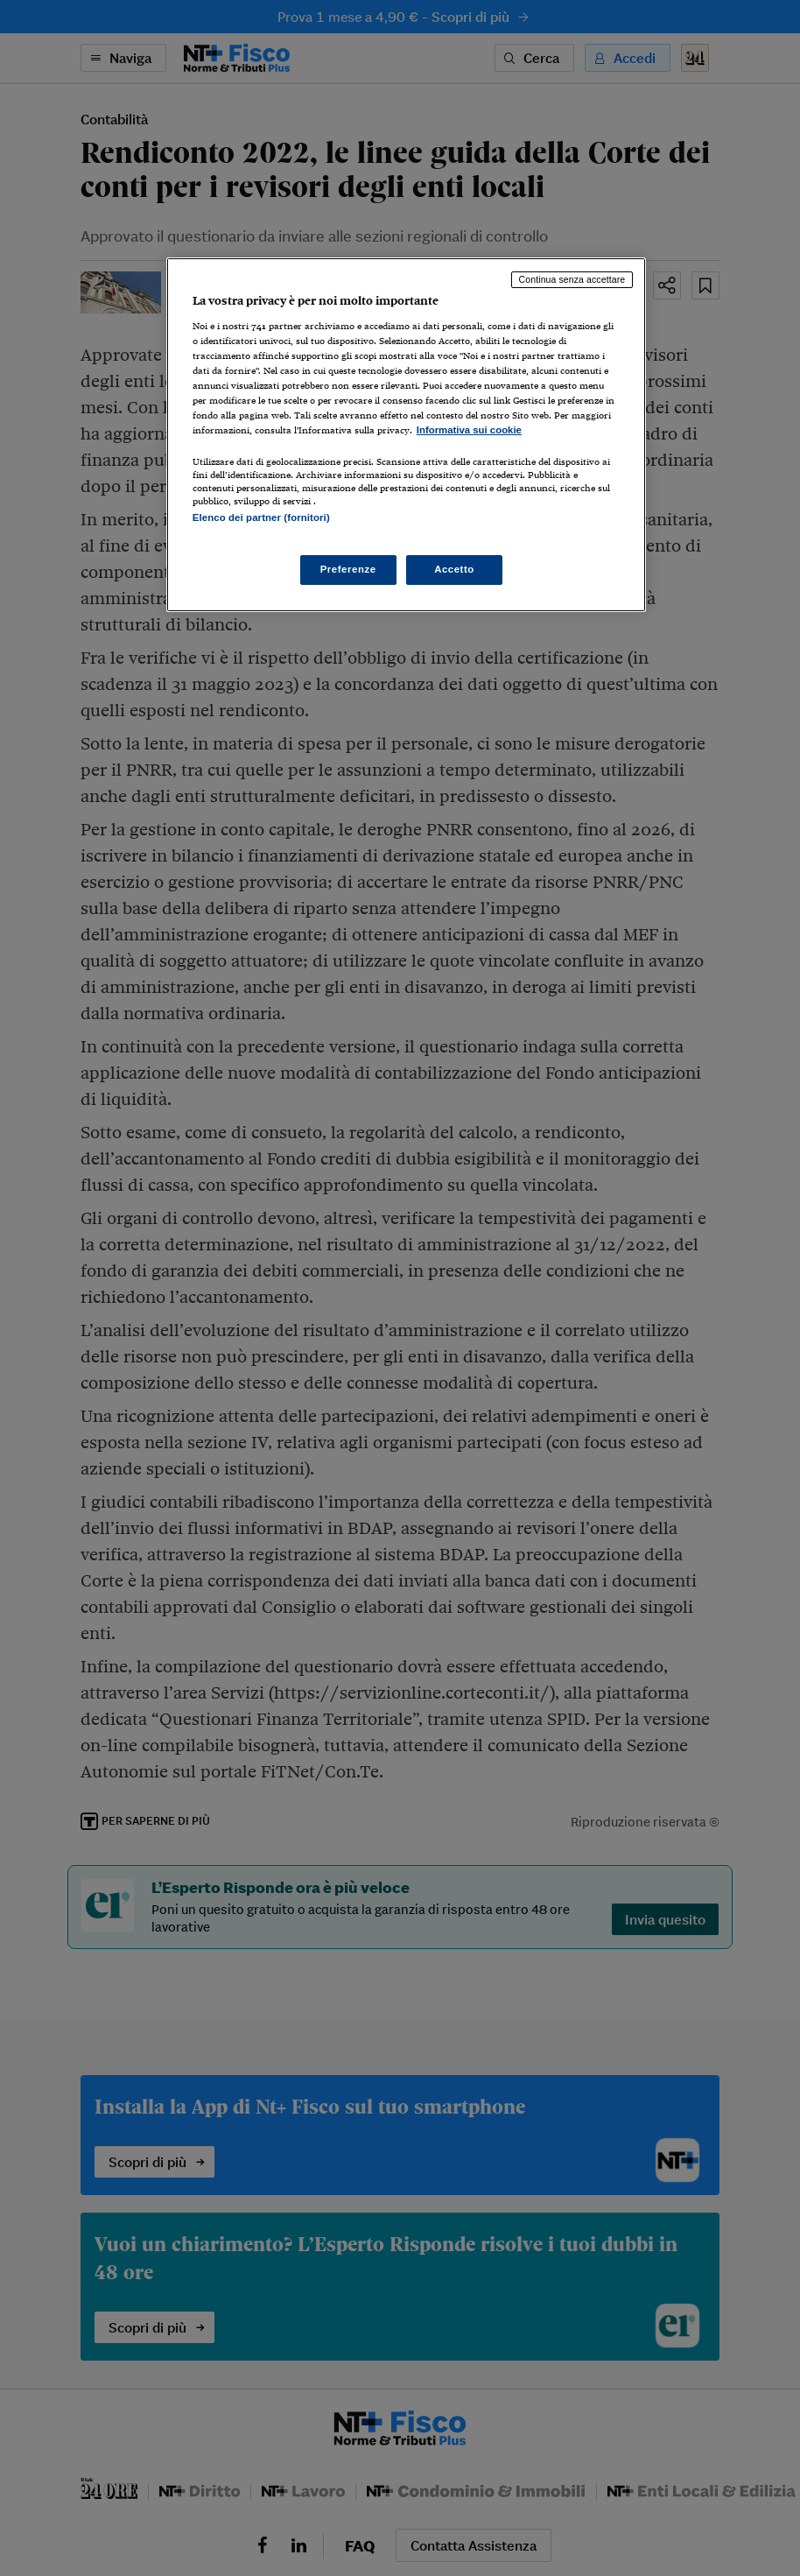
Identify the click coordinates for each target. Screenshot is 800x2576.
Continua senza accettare (572, 279)
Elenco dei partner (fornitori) (261, 517)
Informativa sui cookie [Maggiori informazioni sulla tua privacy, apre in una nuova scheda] (469, 430)
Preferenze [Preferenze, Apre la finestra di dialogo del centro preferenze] (348, 569)
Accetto (454, 569)
